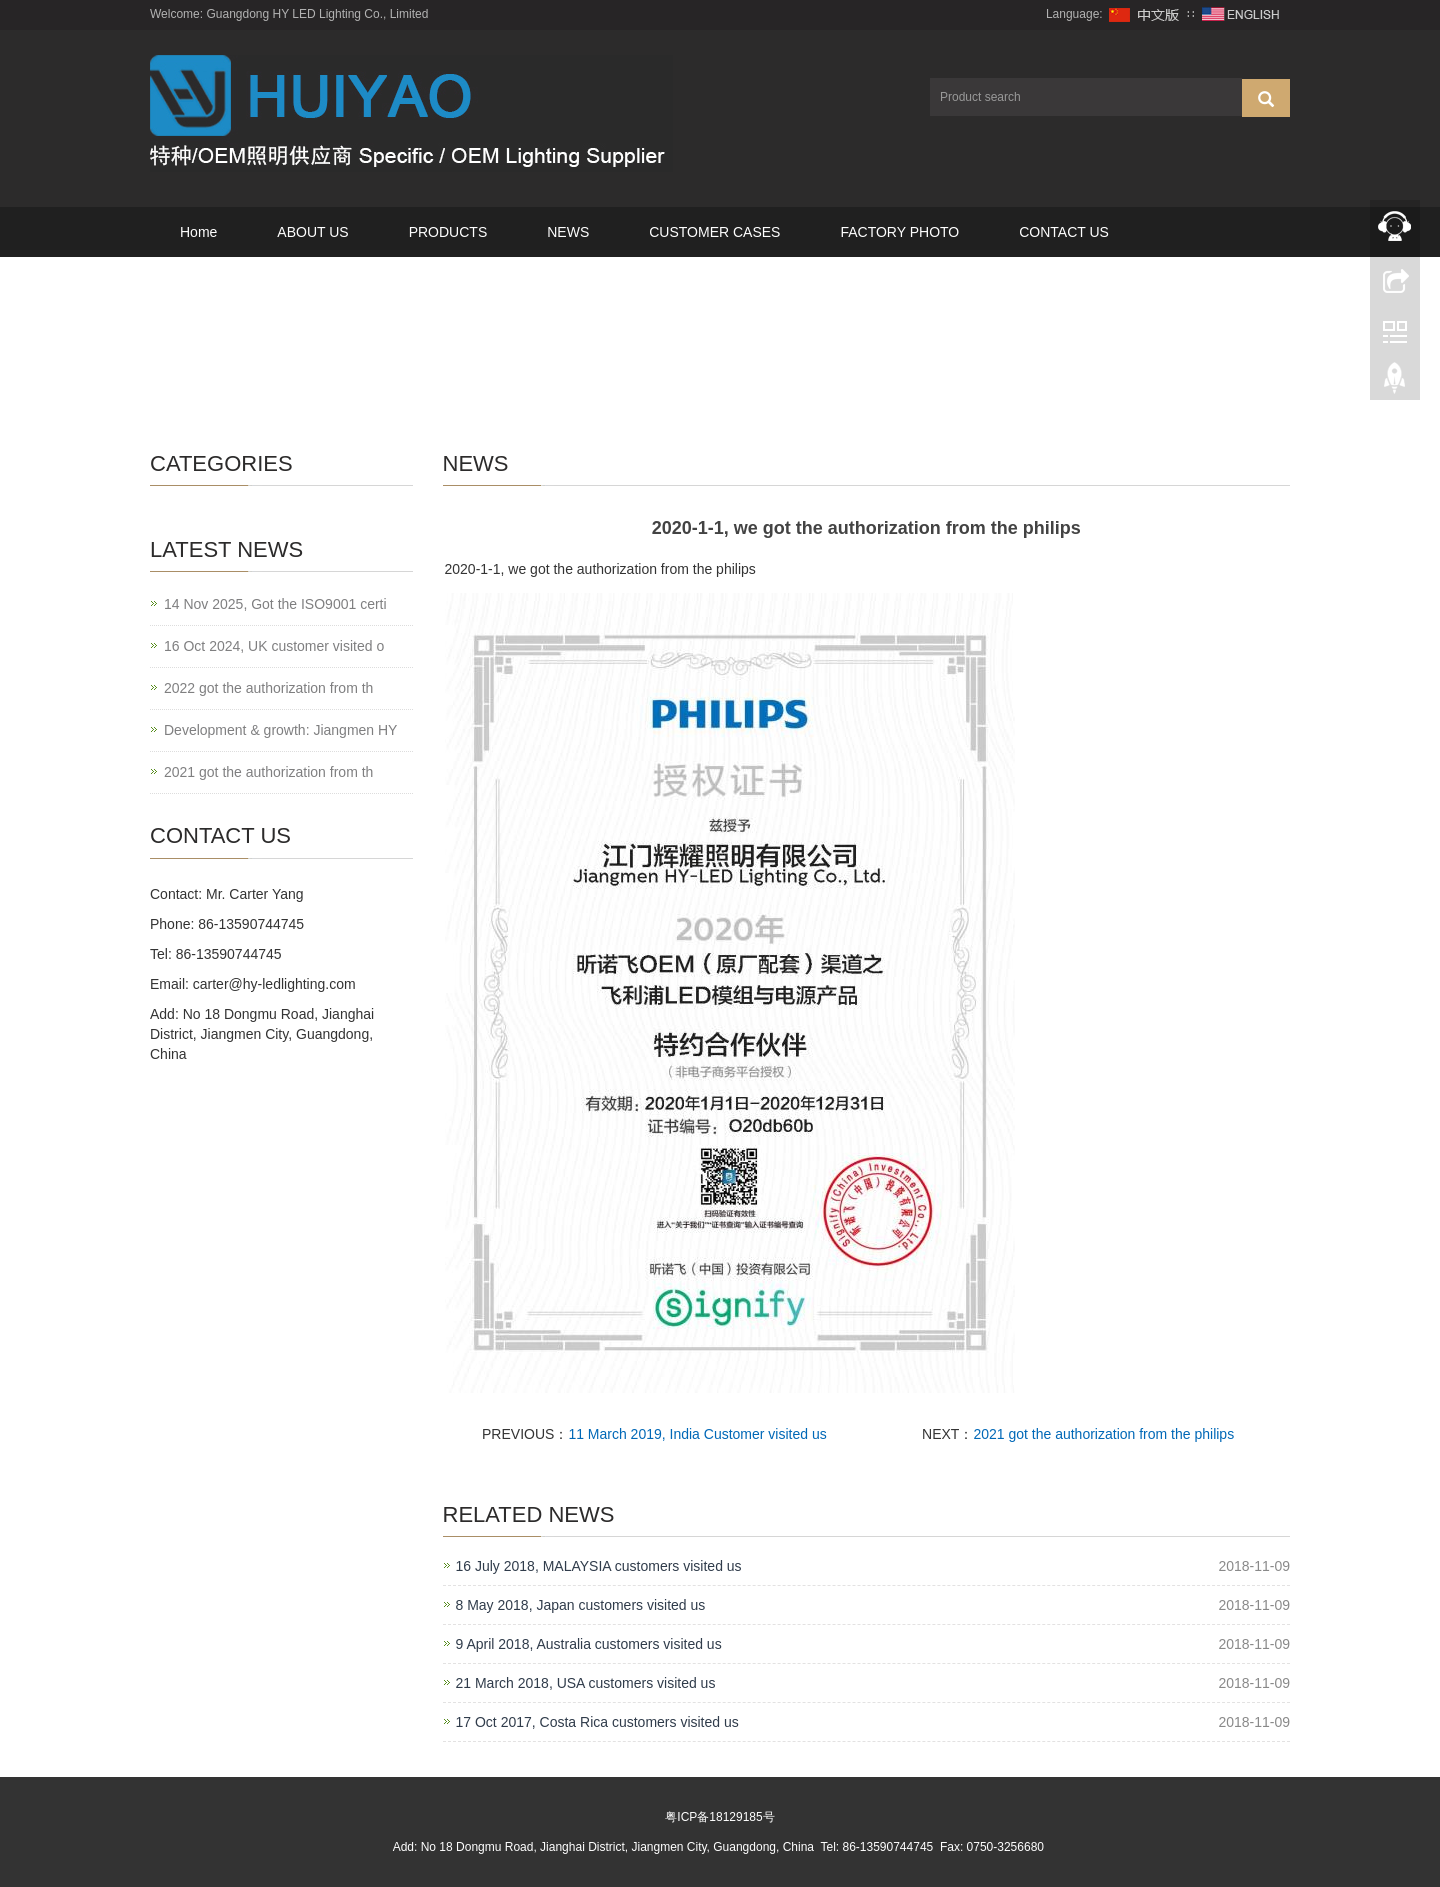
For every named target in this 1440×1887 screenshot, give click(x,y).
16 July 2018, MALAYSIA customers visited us (599, 1566)
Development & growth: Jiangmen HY (280, 730)
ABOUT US (312, 232)
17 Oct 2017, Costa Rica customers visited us (597, 1722)
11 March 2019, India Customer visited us (697, 1434)
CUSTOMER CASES (714, 232)
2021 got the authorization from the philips (1103, 1434)
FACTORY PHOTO (899, 232)
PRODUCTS (448, 232)
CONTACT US (1064, 232)
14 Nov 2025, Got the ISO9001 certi (275, 604)
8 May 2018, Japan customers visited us (581, 1605)
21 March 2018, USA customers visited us (586, 1683)
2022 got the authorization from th (268, 688)
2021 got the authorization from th (268, 772)
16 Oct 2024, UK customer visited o (274, 646)
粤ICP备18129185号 (719, 1817)
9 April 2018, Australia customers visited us (589, 1644)
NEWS (568, 232)
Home (198, 232)
